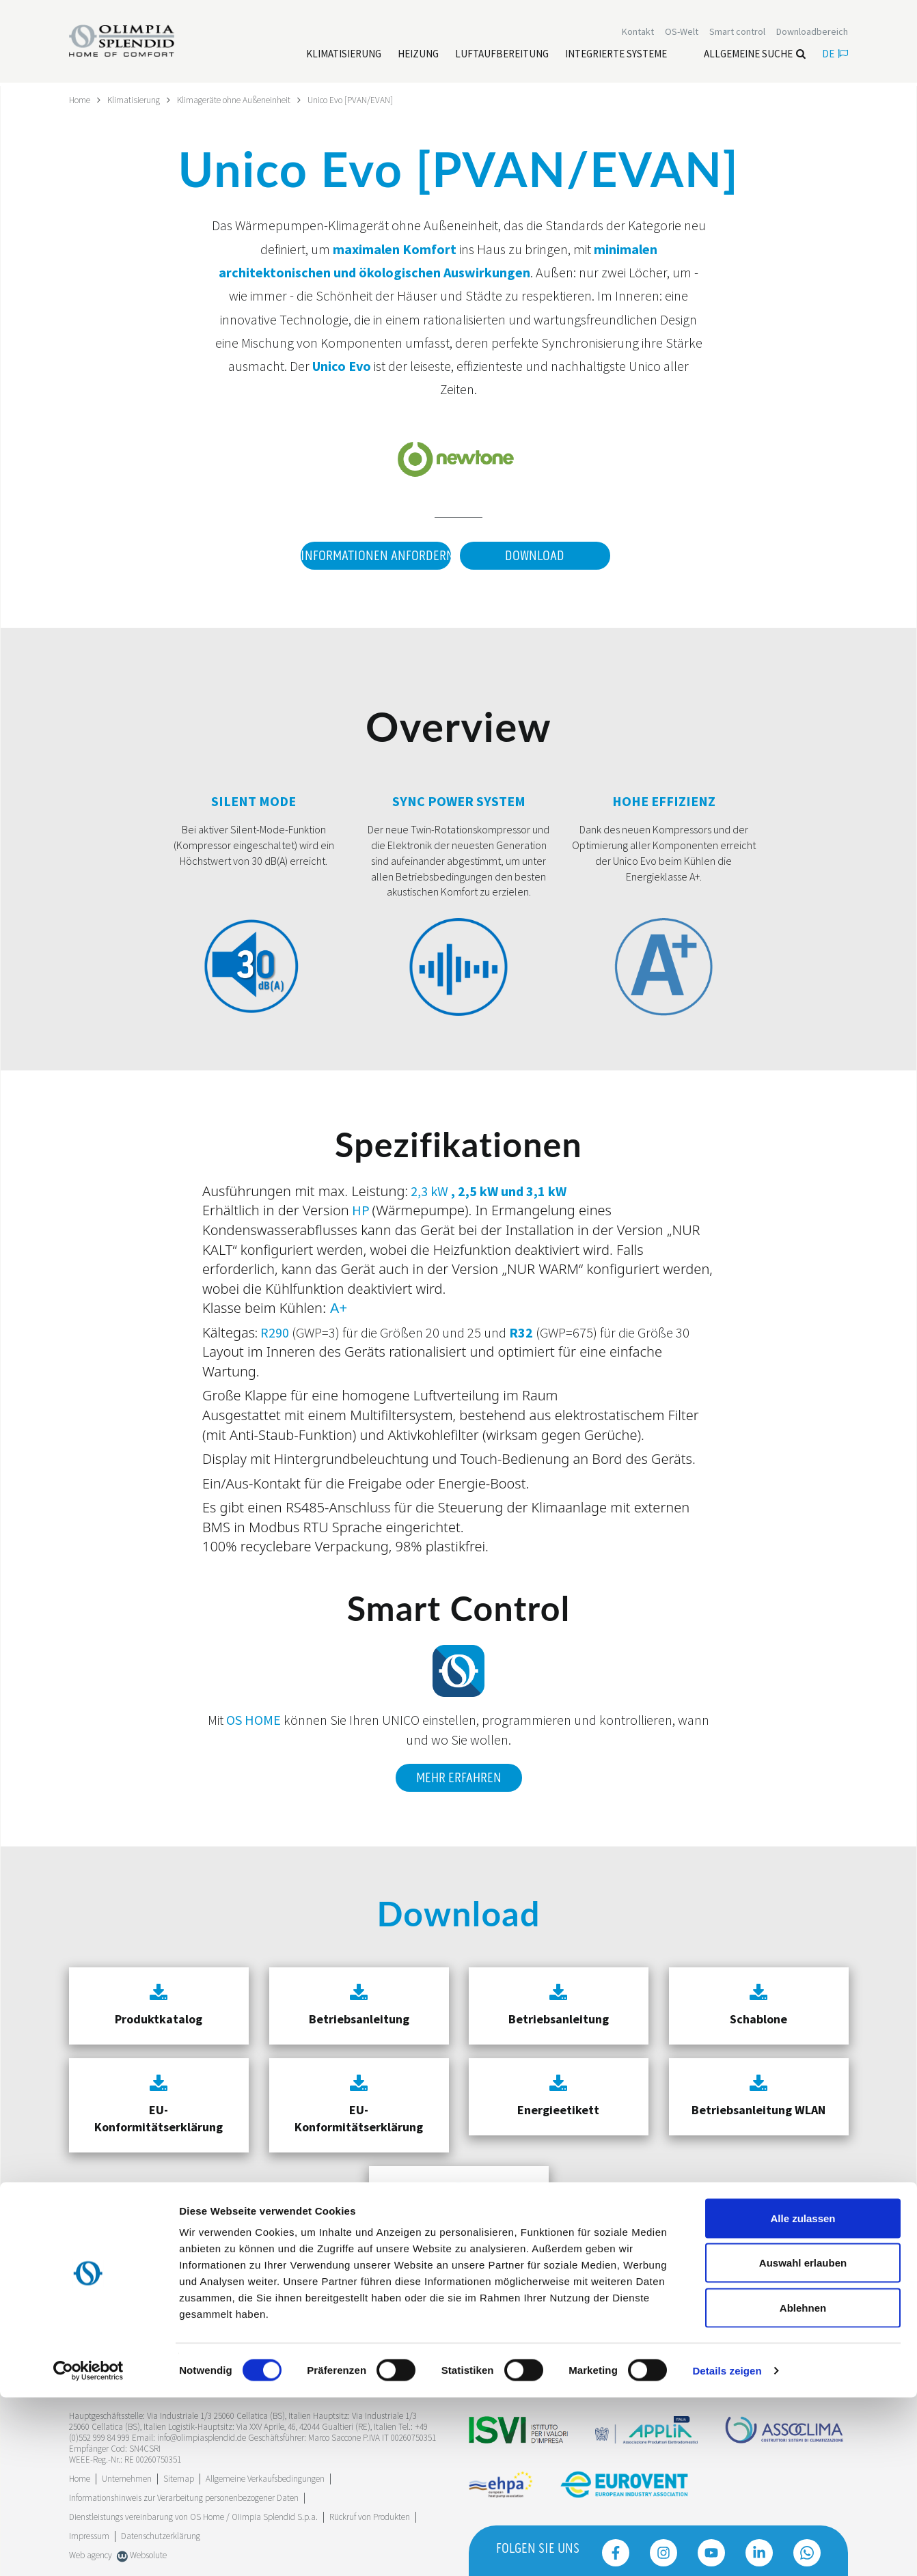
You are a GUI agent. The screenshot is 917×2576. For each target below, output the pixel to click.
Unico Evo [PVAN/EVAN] (365, 100)
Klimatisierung (137, 100)
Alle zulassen (802, 2396)
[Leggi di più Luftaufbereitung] (502, 55)
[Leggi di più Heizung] (418, 55)
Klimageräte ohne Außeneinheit (242, 100)
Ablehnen (803, 2486)
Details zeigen (726, 2549)
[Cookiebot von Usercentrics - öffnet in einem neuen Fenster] (88, 2549)
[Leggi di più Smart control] (737, 33)
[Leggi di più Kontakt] (638, 33)
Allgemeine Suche (755, 55)
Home (81, 100)
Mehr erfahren (459, 1773)
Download (534, 555)
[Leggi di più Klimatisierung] (343, 55)
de (835, 55)
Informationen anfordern (372, 555)
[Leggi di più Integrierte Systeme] (616, 55)
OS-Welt (681, 33)
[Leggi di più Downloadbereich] (812, 33)
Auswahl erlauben (803, 2442)
